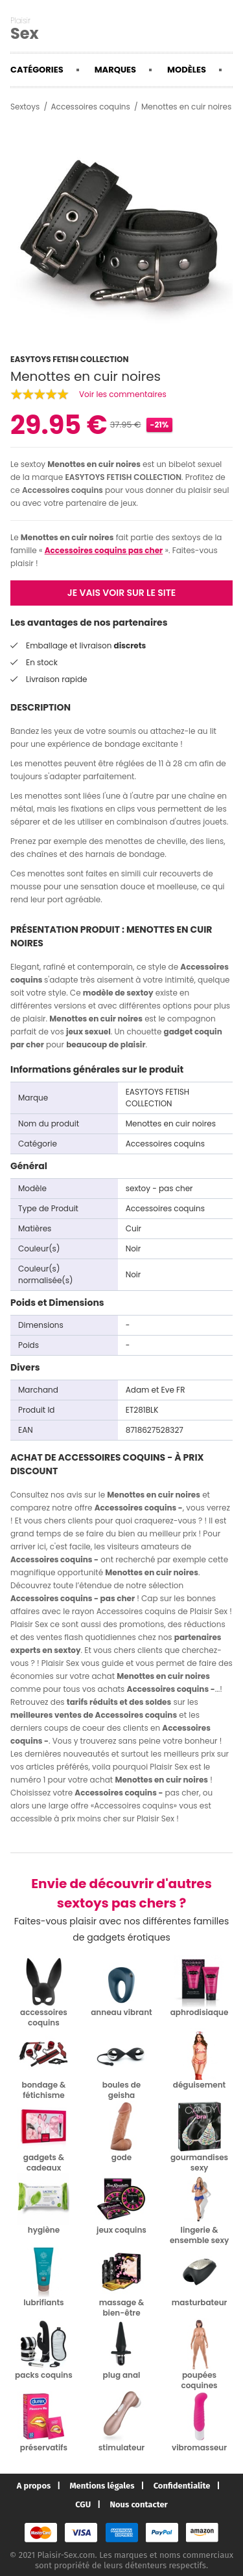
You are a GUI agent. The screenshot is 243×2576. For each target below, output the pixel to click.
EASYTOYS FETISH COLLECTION (123, 477)
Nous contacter (138, 2504)
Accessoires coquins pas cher (104, 550)
